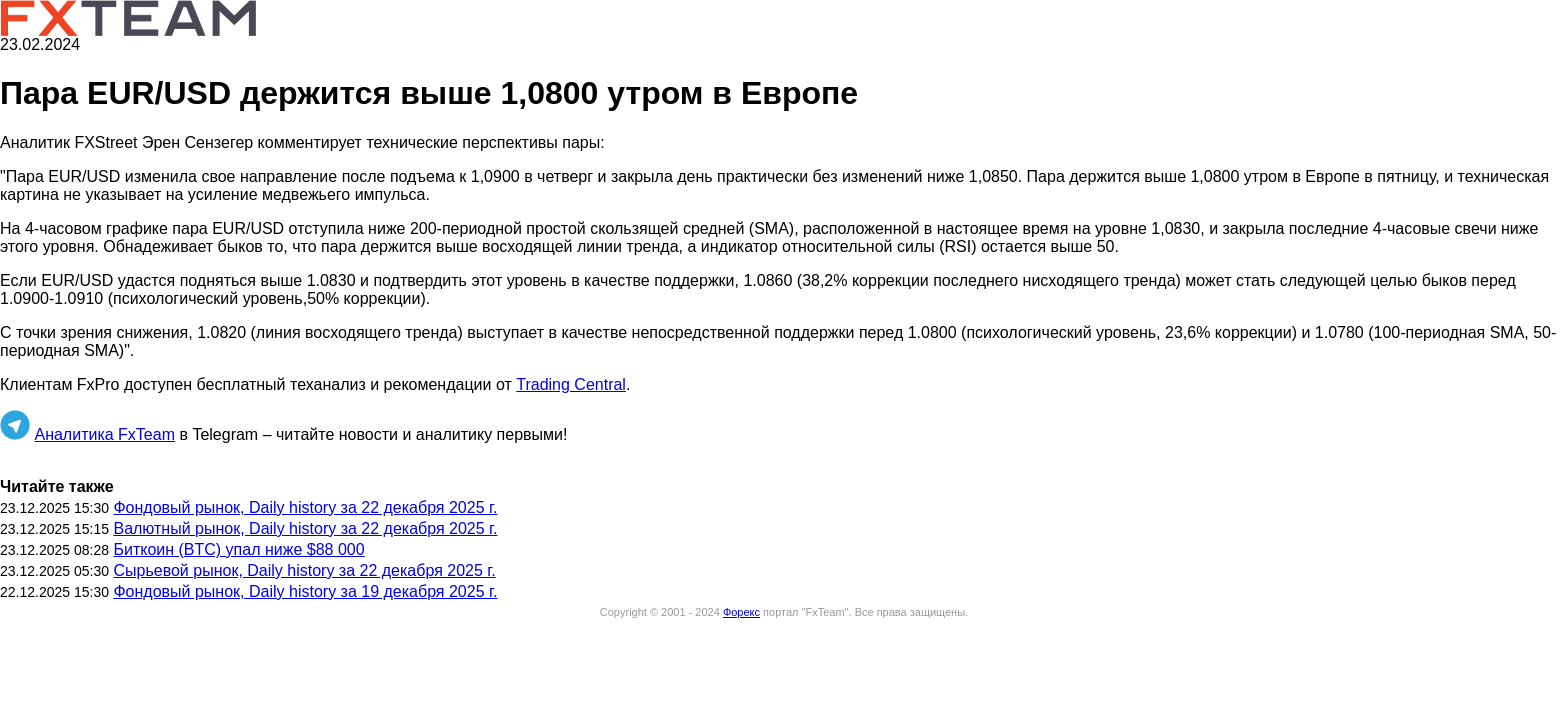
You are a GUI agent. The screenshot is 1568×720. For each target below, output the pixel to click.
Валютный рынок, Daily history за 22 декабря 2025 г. (305, 528)
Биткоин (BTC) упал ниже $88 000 (238, 549)
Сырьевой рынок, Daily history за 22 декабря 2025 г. (304, 570)
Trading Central (571, 384)
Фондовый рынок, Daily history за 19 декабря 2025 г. (305, 591)
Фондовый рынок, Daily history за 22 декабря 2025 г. (305, 507)
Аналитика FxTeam (104, 434)
